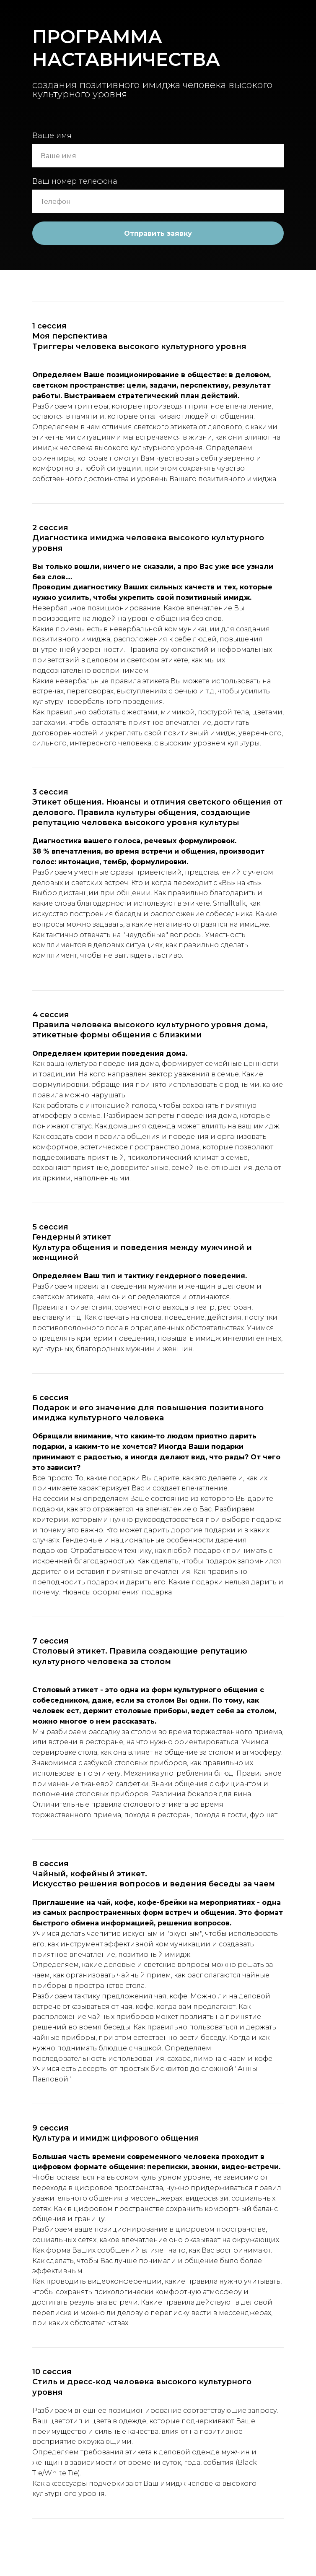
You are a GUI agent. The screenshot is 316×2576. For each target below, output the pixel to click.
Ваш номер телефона (74, 181)
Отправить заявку (158, 233)
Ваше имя (52, 135)
